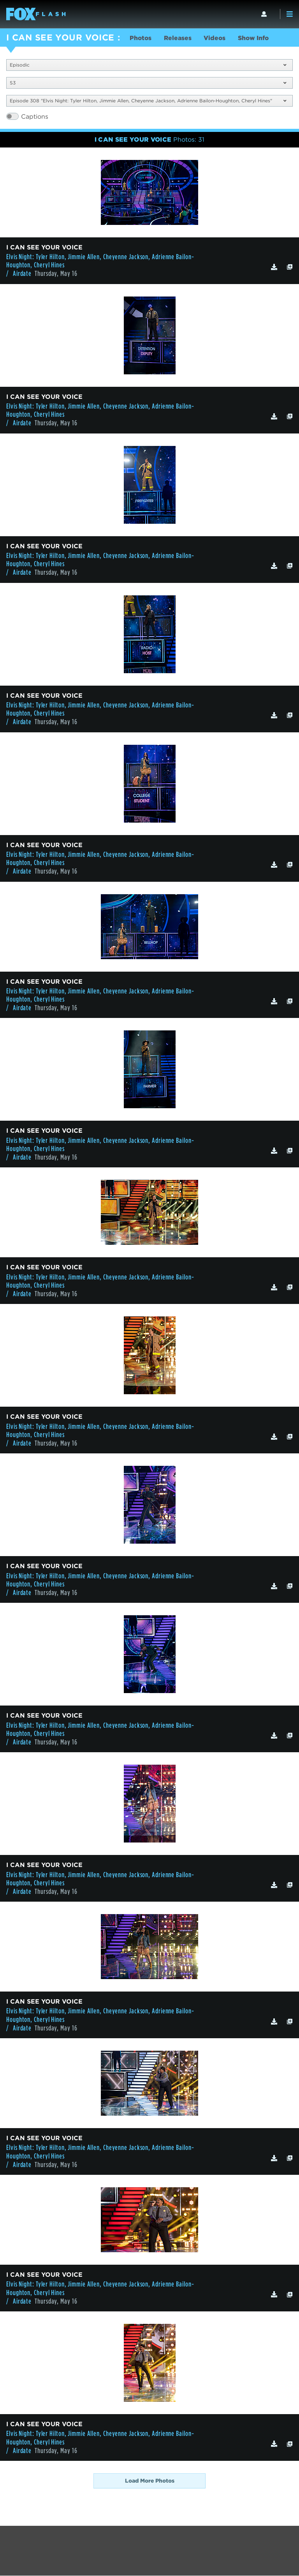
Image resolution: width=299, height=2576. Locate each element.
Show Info (256, 38)
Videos (217, 38)
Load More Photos (149, 2481)
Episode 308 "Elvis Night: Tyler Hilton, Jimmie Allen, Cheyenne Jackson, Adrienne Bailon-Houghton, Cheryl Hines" (148, 101)
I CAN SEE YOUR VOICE (60, 37)
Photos (141, 38)
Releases (179, 38)
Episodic (148, 65)
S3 (148, 83)
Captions (34, 117)
